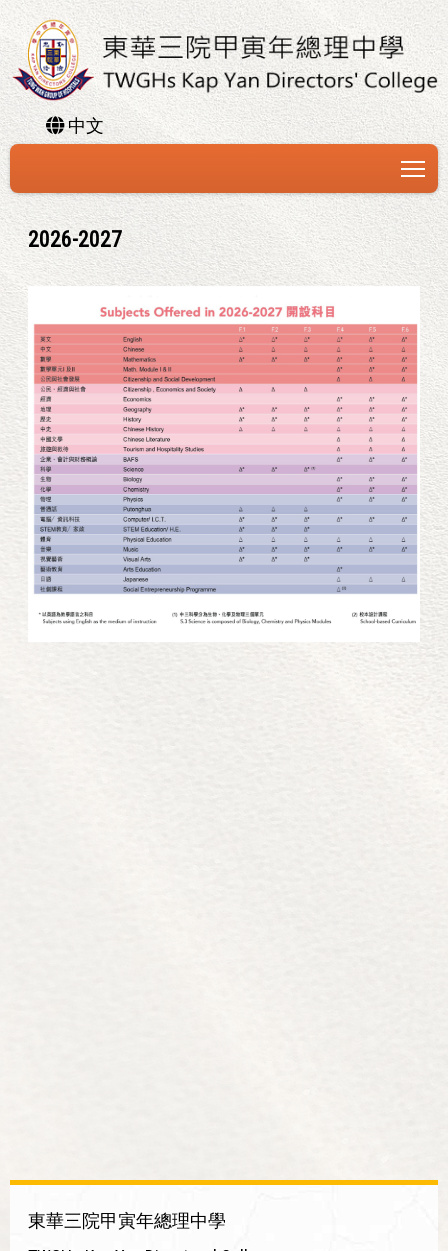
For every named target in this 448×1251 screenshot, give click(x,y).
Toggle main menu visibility (414, 165)
